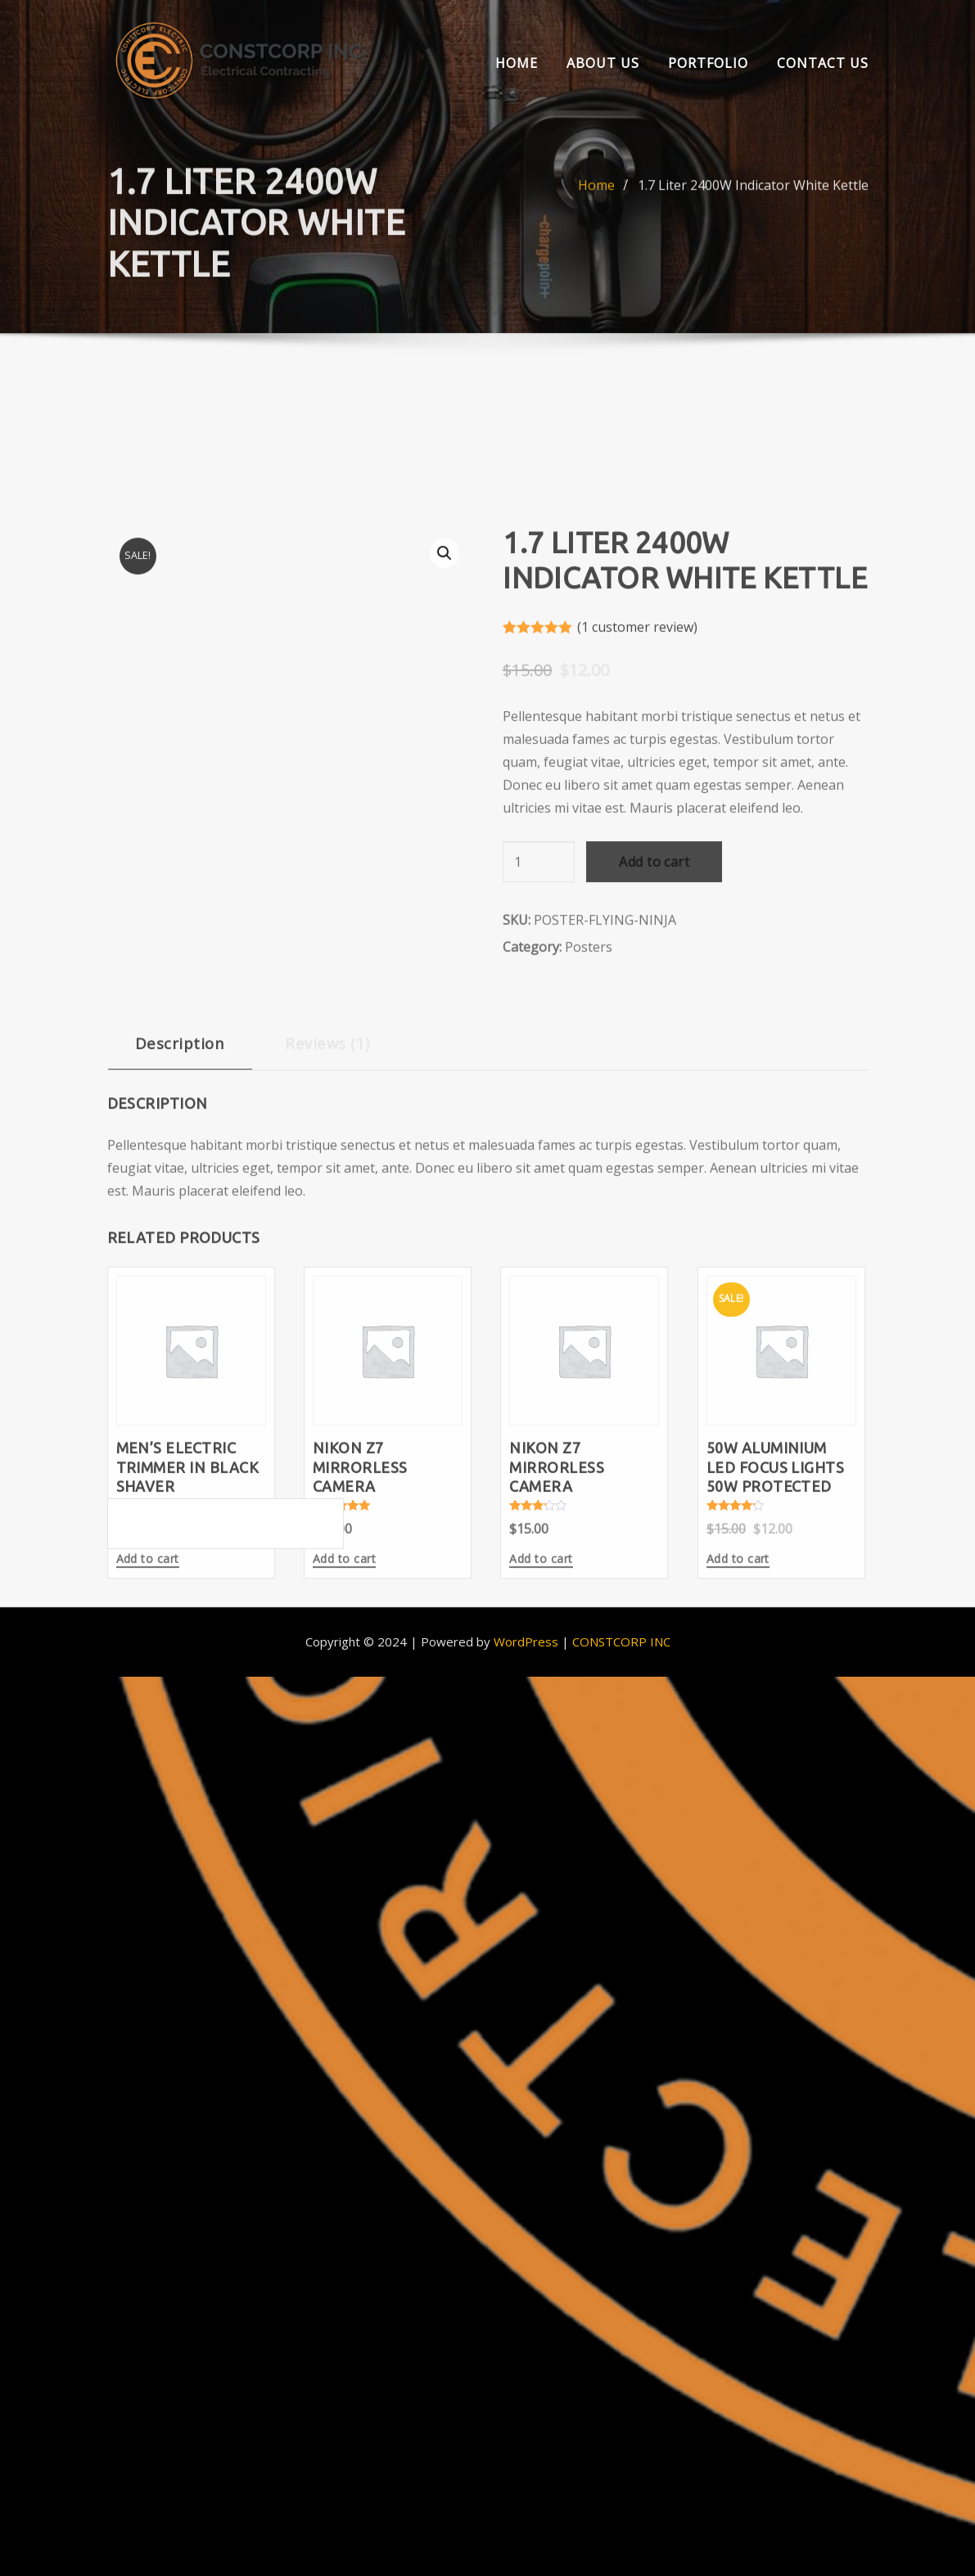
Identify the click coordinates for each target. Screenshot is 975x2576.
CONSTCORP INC (621, 1641)
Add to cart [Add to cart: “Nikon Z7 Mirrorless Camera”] (344, 1809)
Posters (588, 1197)
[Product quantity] (539, 1112)
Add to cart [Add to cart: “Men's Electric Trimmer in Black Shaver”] (147, 1809)
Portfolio (708, 63)
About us (602, 63)
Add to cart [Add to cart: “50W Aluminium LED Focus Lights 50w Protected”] (738, 1809)
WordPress (526, 1641)
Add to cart (654, 1112)
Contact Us (823, 63)
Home (516, 63)
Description (179, 1293)
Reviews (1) (327, 1293)
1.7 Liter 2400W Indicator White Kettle (753, 214)
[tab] (180, 1300)
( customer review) (637, 876)
